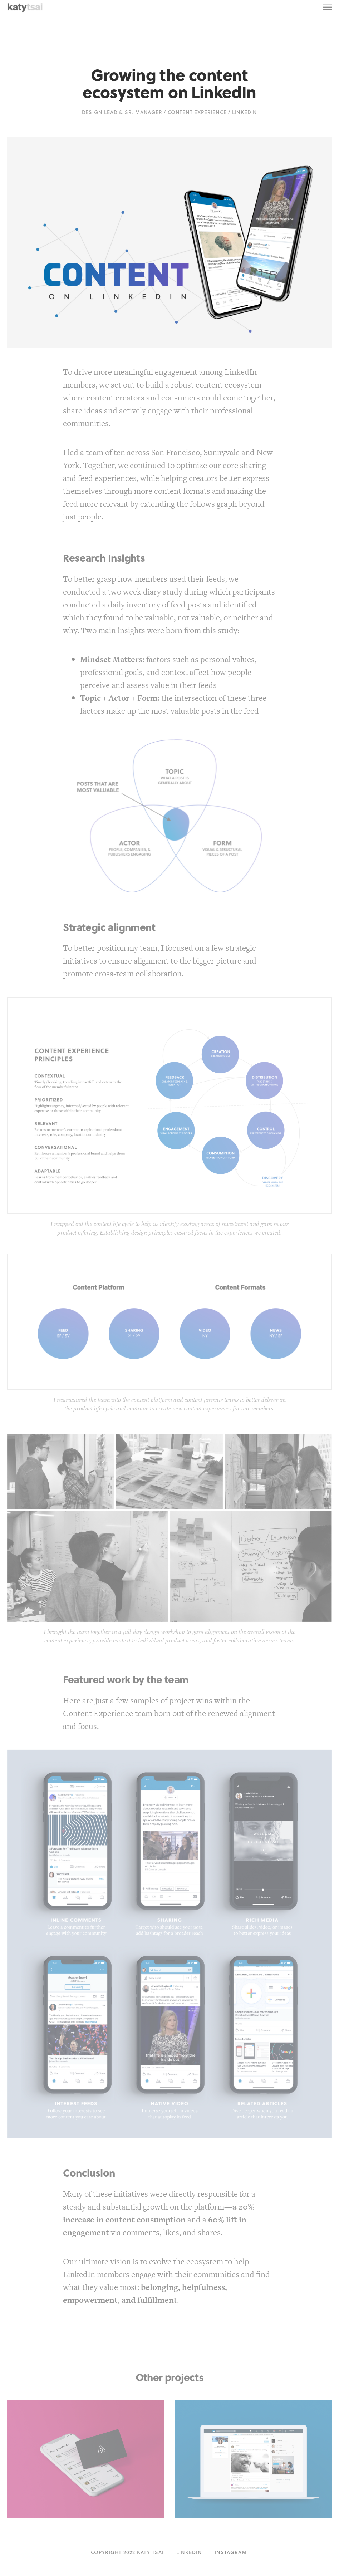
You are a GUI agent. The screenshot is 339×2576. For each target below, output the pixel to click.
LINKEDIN (189, 2552)
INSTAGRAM (231, 2552)
